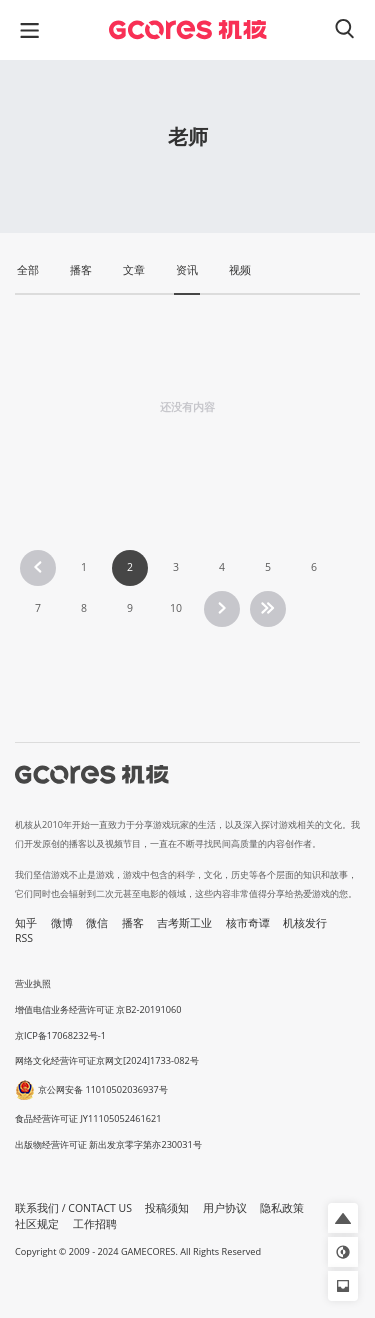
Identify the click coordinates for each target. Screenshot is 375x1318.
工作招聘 (95, 1224)
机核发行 (305, 923)
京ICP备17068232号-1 (60, 1035)
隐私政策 (282, 1208)
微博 (62, 923)
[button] (343, 1218)
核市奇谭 (248, 923)
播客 (133, 923)
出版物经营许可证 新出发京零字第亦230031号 (108, 1144)
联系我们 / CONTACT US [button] (73, 1208)
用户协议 (225, 1208)
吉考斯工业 (184, 923)
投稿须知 (167, 1208)
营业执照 (33, 983)
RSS (24, 938)
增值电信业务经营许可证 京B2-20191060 (98, 1009)
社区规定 (37, 1224)
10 (176, 608)
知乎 (26, 923)
